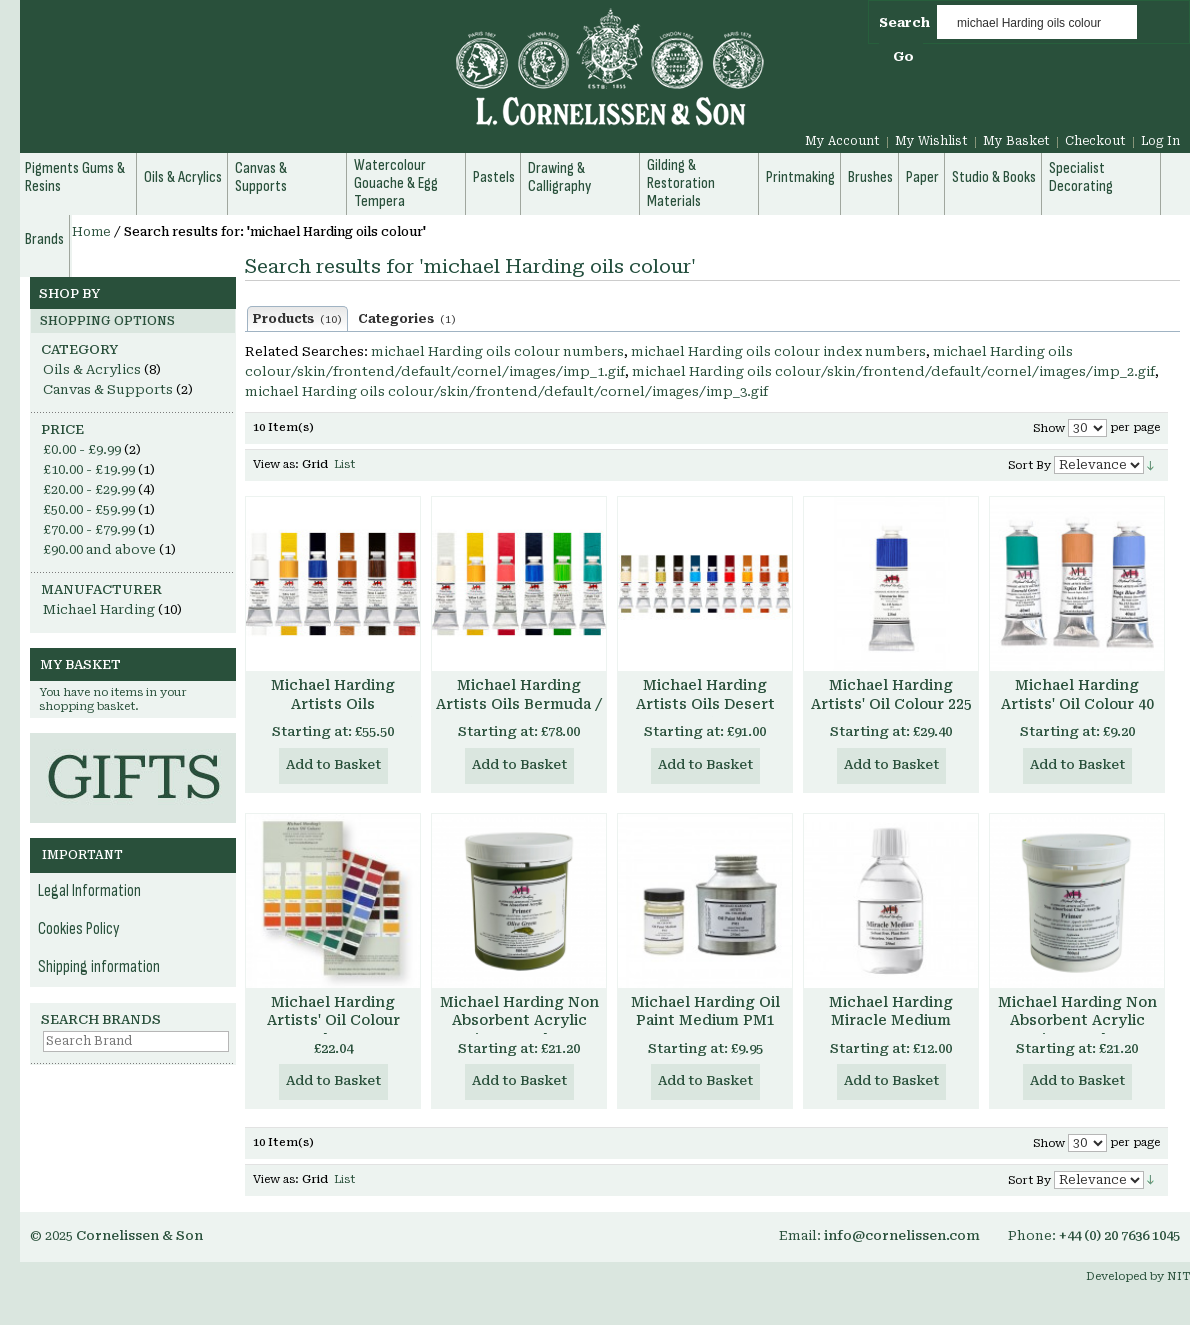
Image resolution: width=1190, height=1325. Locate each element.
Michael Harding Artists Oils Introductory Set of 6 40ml (333, 713)
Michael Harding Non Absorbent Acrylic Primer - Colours (519, 1021)
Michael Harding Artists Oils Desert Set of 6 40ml (705, 704)
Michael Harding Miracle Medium (891, 1011)
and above (99, 549)
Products (297, 319)
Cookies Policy (79, 929)
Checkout (1095, 141)
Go (903, 56)
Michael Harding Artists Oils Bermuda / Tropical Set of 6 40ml (519, 704)
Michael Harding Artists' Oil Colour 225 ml (891, 704)
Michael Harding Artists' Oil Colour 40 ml (1077, 704)
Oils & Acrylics (92, 369)
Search (904, 22)
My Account (842, 141)
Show (1049, 428)
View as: (276, 464)
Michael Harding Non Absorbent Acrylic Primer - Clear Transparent (1077, 1030)
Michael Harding (99, 609)
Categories (407, 319)
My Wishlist (931, 141)
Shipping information (99, 967)
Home (91, 232)
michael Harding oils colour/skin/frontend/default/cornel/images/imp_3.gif (506, 391)
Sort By (1029, 465)
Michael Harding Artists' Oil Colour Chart (333, 1021)
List (344, 464)
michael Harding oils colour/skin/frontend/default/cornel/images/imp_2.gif (893, 371)
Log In (1160, 141)
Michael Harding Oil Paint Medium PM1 (705, 1011)
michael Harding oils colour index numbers (778, 351)
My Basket (1016, 141)
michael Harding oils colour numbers (497, 351)
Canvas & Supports (108, 389)
